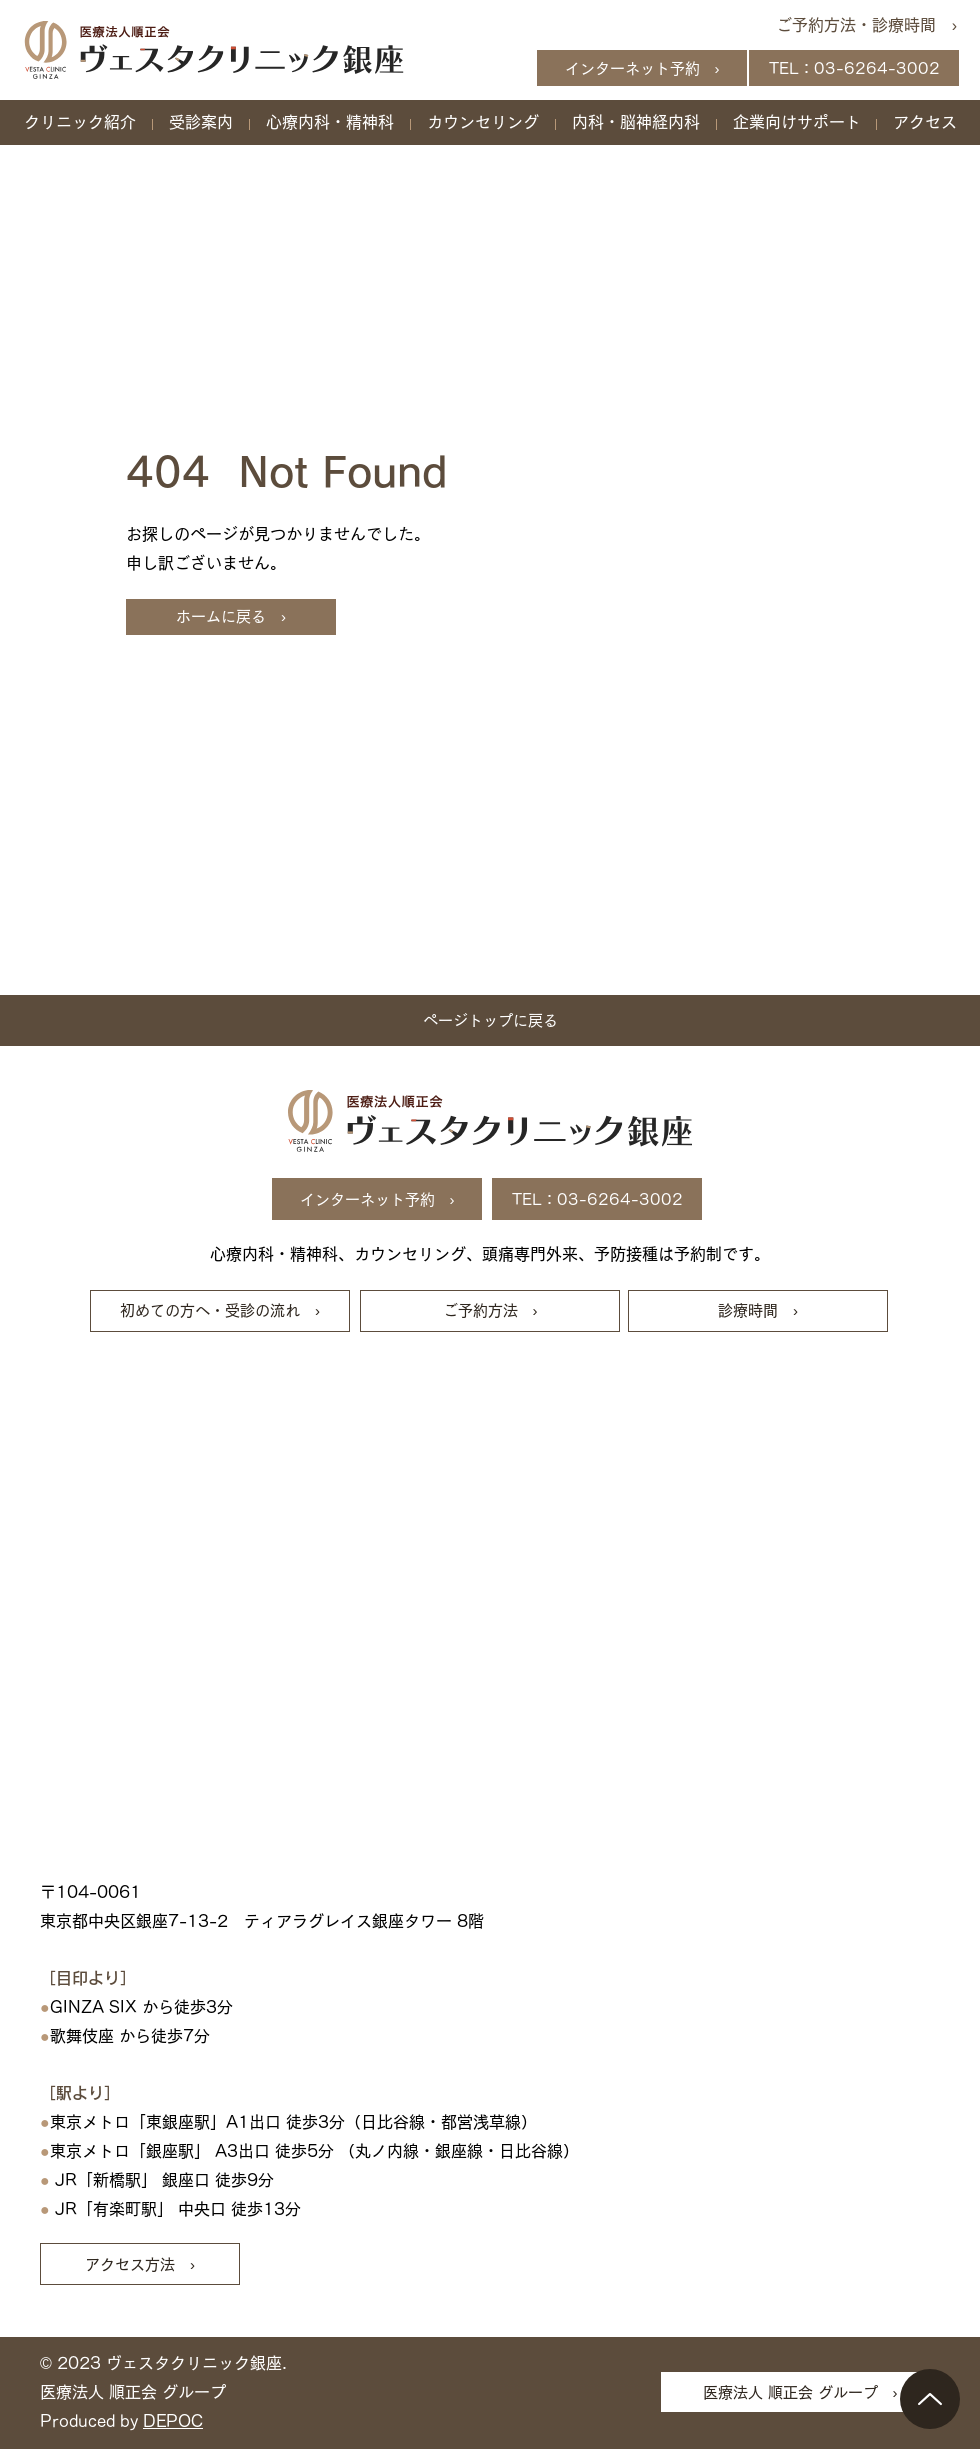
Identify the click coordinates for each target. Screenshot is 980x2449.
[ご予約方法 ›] (490, 1311)
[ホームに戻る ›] (231, 617)
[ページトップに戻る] (490, 1020)
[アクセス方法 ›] (140, 2264)
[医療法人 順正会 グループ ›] (800, 2392)
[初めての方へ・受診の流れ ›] (220, 1311)
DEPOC (173, 2421)
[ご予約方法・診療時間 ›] (859, 25)
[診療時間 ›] (758, 1311)
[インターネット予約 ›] (642, 68)
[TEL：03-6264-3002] (854, 68)
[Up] (930, 2399)
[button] (80, 122)
